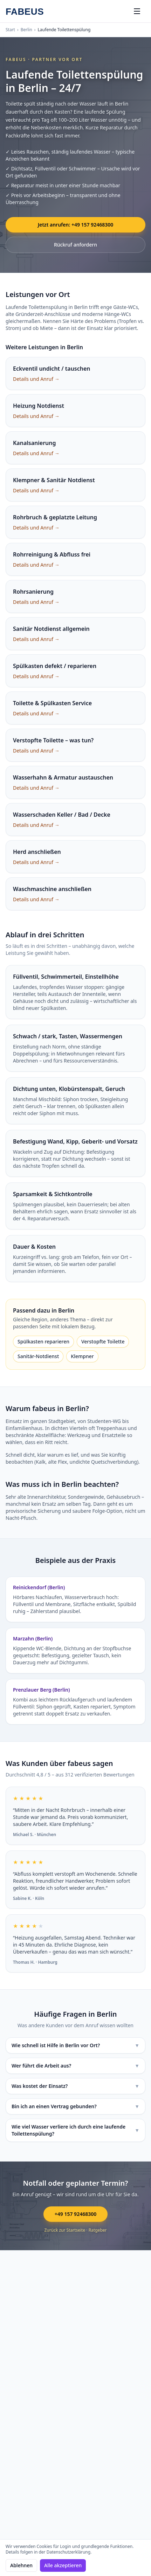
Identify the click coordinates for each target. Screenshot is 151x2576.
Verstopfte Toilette (103, 1341)
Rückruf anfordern (75, 244)
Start (10, 30)
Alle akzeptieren (63, 2565)
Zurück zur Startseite (64, 2230)
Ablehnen (21, 2565)
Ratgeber (98, 2230)
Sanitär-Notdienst (38, 1356)
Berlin (26, 30)
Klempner (82, 1356)
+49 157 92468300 (75, 2214)
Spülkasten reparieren (43, 1341)
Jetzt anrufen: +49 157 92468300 (76, 224)
